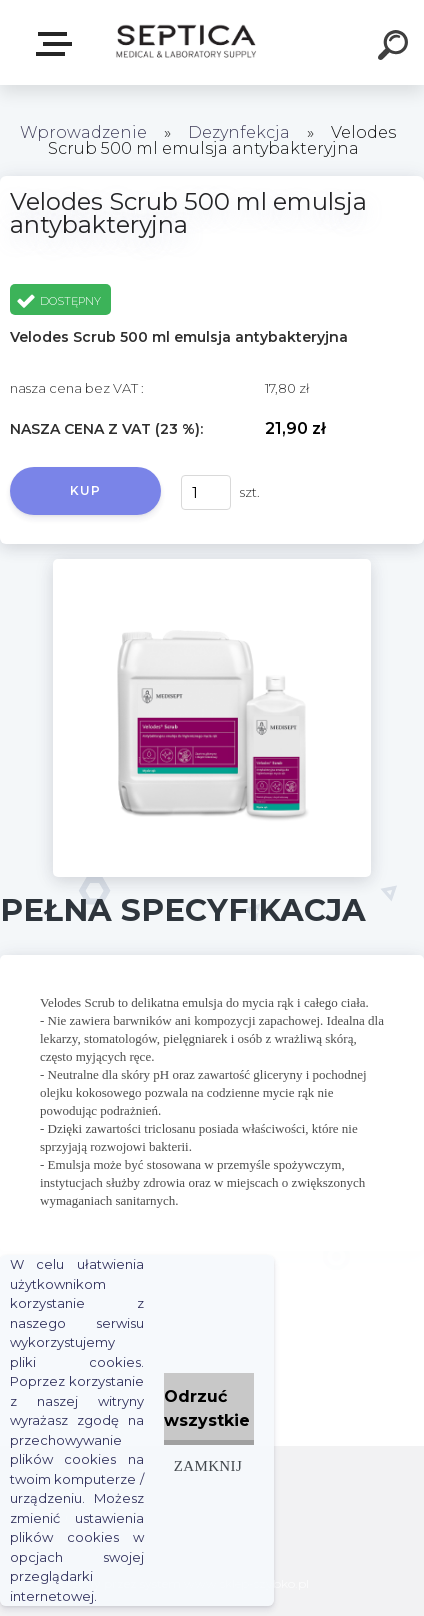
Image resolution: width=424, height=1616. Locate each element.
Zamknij (208, 1465)
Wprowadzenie (83, 132)
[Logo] (185, 42)
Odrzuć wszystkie (207, 1408)
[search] (396, 48)
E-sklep (58, 44)
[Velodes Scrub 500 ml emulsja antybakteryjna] (212, 566)
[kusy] (206, 492)
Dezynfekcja (239, 132)
